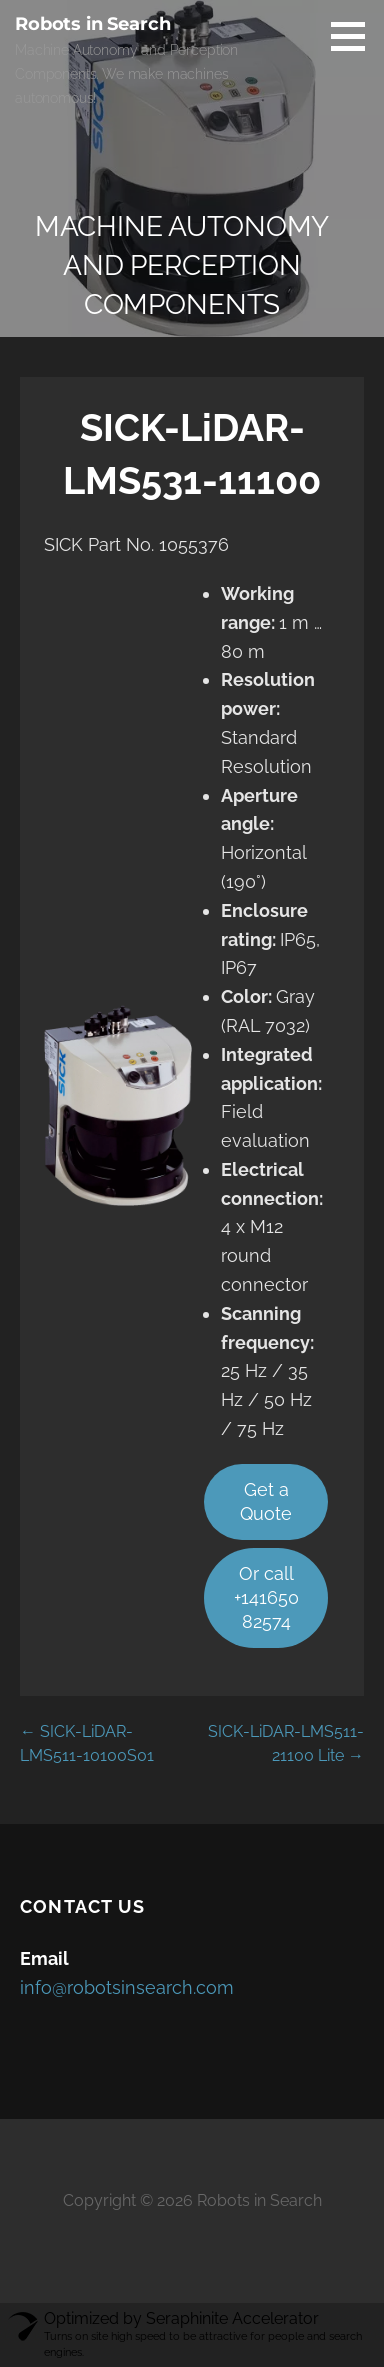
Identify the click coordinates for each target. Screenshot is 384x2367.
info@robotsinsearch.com (127, 1987)
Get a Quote (266, 1501)
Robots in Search (92, 24)
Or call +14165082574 (266, 1597)
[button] (355, 36)
